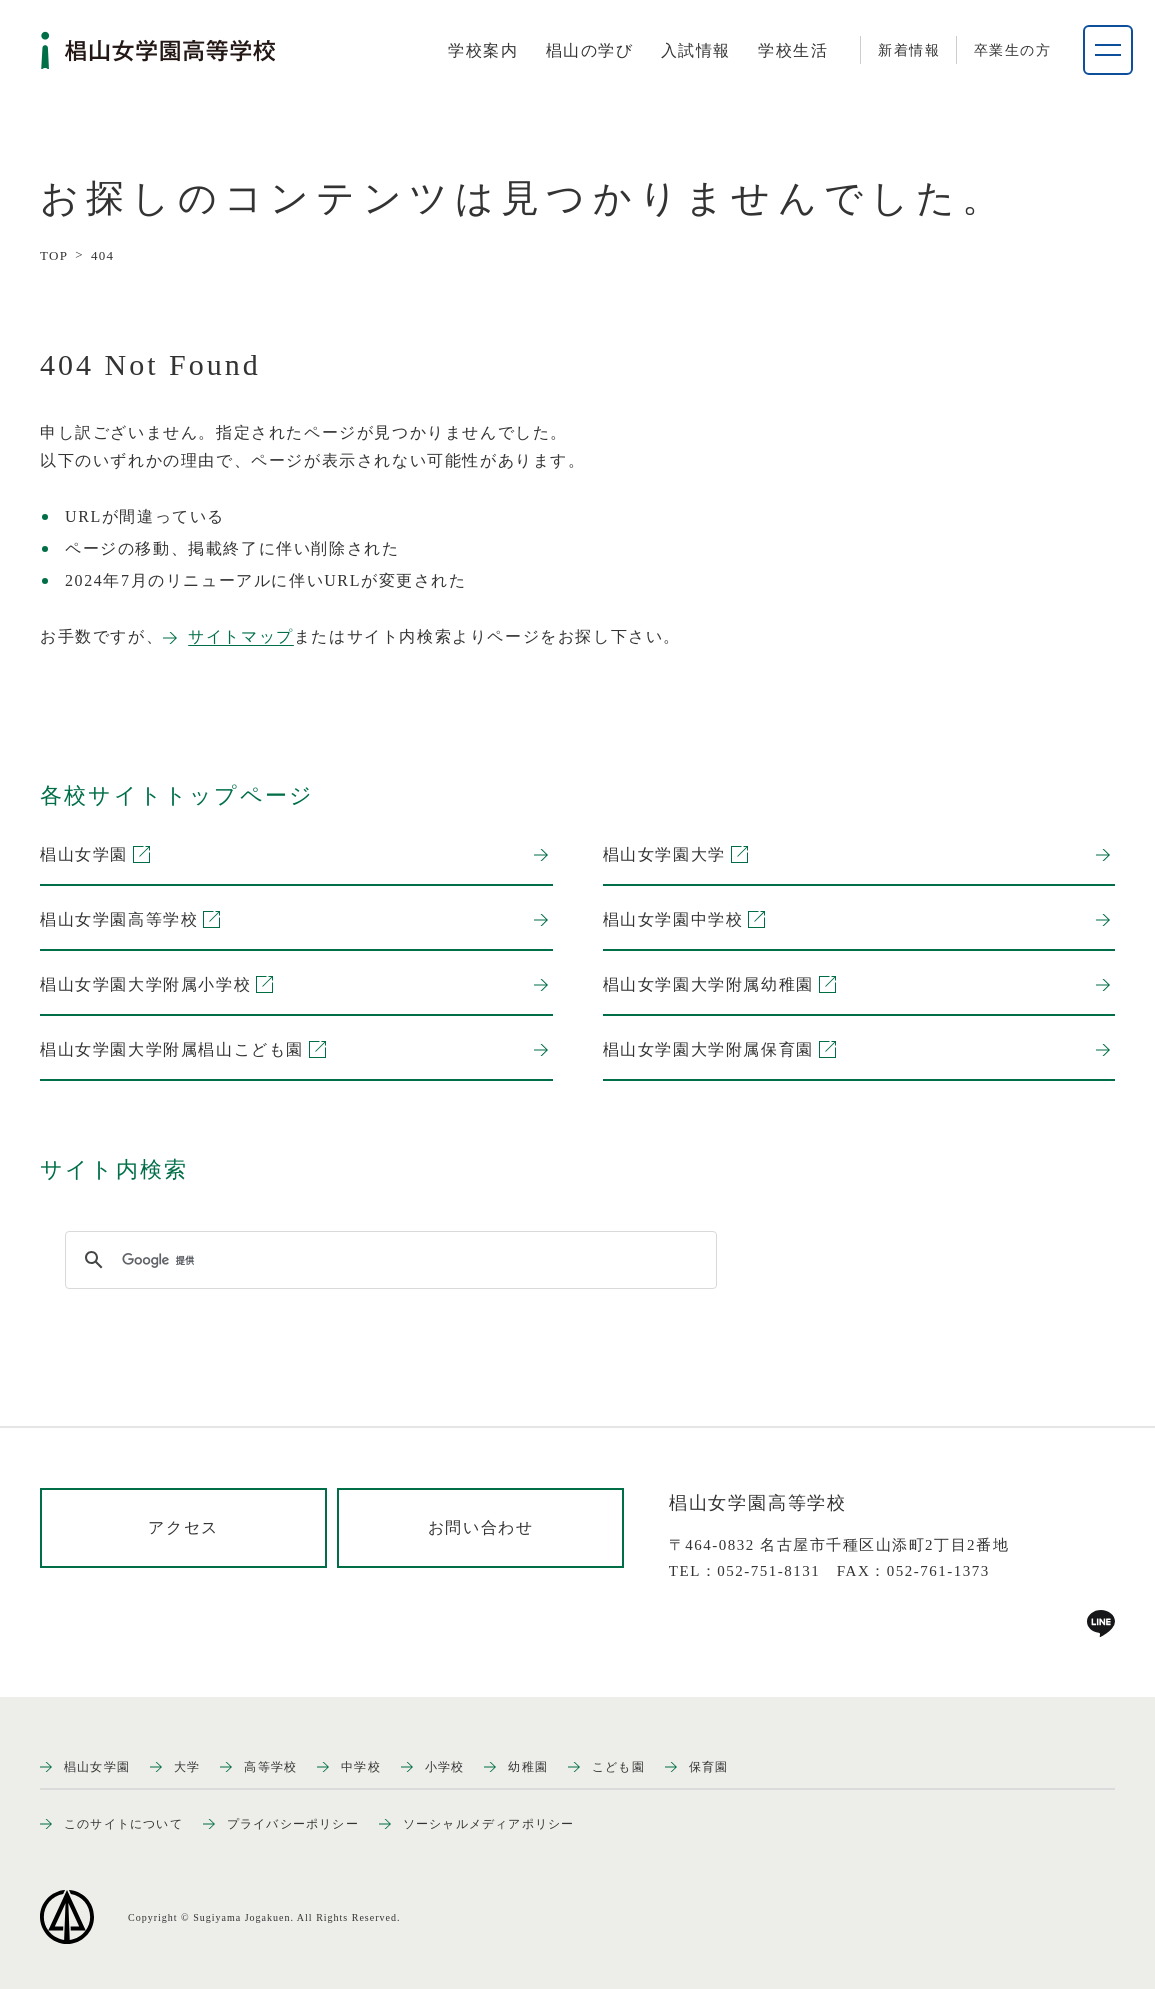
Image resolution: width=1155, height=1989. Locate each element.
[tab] (483, 51)
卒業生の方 (1012, 50)
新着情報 (909, 50)
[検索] (388, 1260)
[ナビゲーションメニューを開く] (1108, 50)
